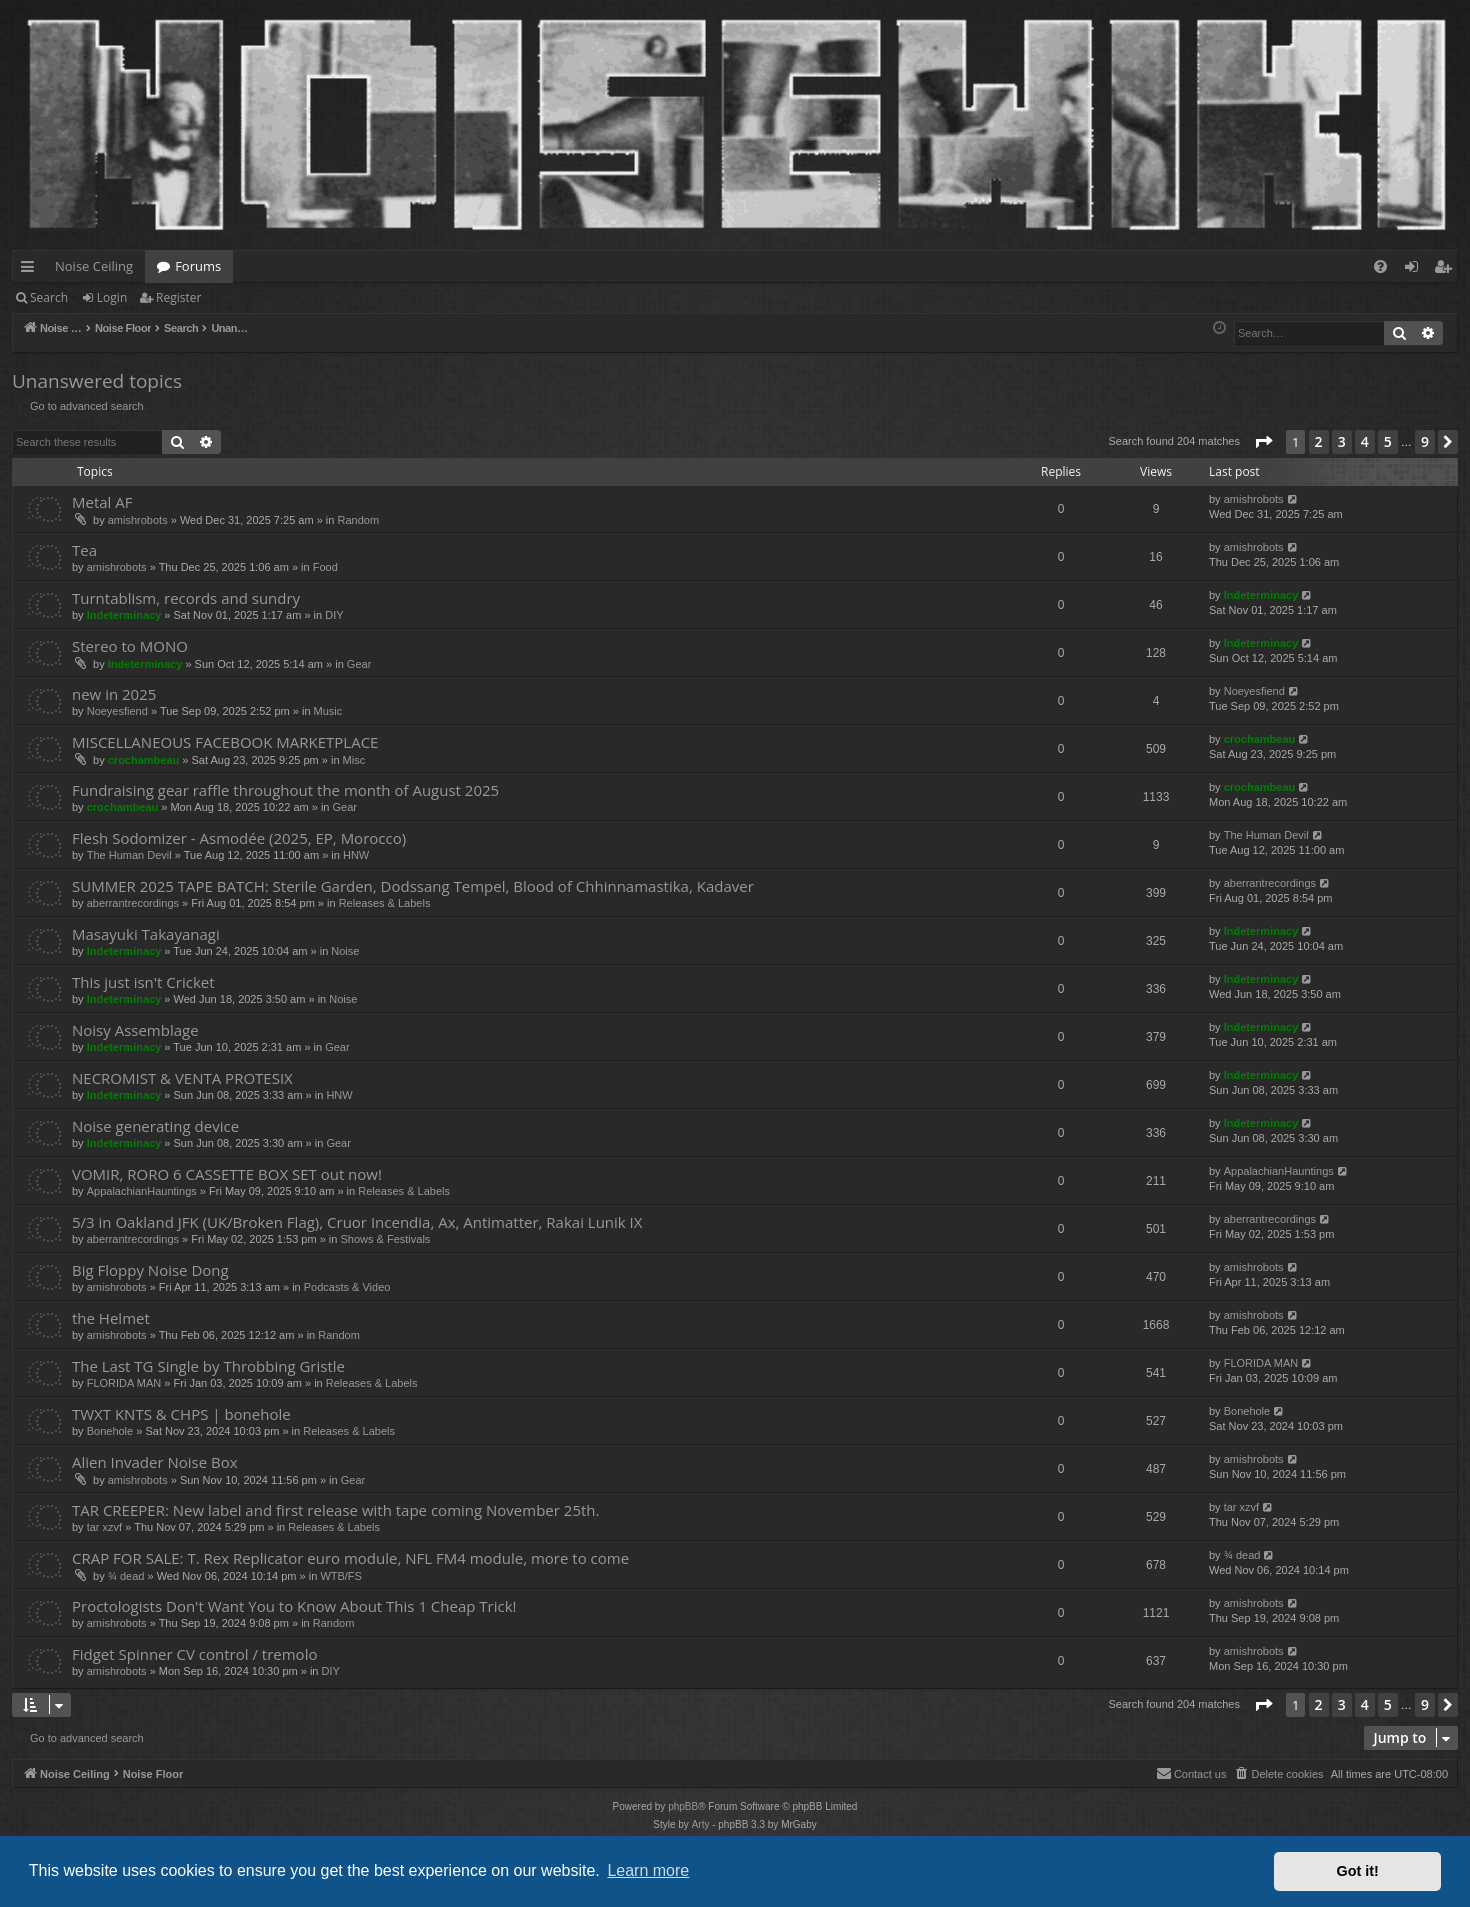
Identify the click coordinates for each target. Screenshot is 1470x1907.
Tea (84, 550)
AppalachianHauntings (142, 1191)
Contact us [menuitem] (1191, 1773)
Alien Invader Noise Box (155, 1462)
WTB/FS (341, 1576)
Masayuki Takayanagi (146, 934)
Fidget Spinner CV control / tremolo (194, 1654)
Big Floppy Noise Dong (150, 1270)
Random (358, 520)
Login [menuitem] (1415, 270)
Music (328, 711)
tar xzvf (104, 1527)
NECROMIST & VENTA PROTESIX (182, 1078)
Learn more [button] (648, 1870)
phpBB (683, 1806)
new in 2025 (114, 694)
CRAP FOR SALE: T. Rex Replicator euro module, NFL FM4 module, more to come (350, 1558)
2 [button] (1319, 441)
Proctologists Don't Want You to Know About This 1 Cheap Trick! (294, 1606)
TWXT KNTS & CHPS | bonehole (181, 1414)
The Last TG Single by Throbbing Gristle (208, 1366)
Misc (354, 760)
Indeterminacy (124, 615)
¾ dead (126, 1576)
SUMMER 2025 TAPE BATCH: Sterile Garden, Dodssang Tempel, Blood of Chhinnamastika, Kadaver (413, 886)
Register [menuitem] (1447, 270)
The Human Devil (129, 855)
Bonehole (110, 1431)
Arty (701, 1824)
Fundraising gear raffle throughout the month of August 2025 (285, 790)
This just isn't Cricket (143, 982)
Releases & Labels (385, 903)
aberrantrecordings (133, 903)
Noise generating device (155, 1126)
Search (49, 297)
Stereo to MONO (130, 646)
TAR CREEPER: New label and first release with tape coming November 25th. (335, 1510)
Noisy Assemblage (135, 1030)
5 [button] (1388, 441)
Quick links (31, 270)
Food (325, 567)
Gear (359, 664)
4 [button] (1365, 441)
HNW (356, 855)
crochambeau (144, 760)
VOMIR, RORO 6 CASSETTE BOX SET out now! (227, 1174)
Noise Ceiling (94, 266)
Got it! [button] (1358, 1871)
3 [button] (1342, 441)
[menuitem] (1380, 266)
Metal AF (102, 502)
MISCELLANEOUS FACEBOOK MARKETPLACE (225, 742)
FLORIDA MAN (124, 1383)
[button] (1263, 442)
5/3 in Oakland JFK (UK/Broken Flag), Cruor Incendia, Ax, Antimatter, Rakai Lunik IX (357, 1222)
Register (178, 297)
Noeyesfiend (117, 711)
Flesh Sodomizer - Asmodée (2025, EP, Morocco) (239, 838)
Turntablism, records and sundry (186, 598)
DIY (334, 615)
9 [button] (1425, 441)
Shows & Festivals (385, 1239)
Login (112, 297)
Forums (198, 266)
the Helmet (111, 1318)
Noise (345, 951)
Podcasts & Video (347, 1287)
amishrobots (138, 520)
